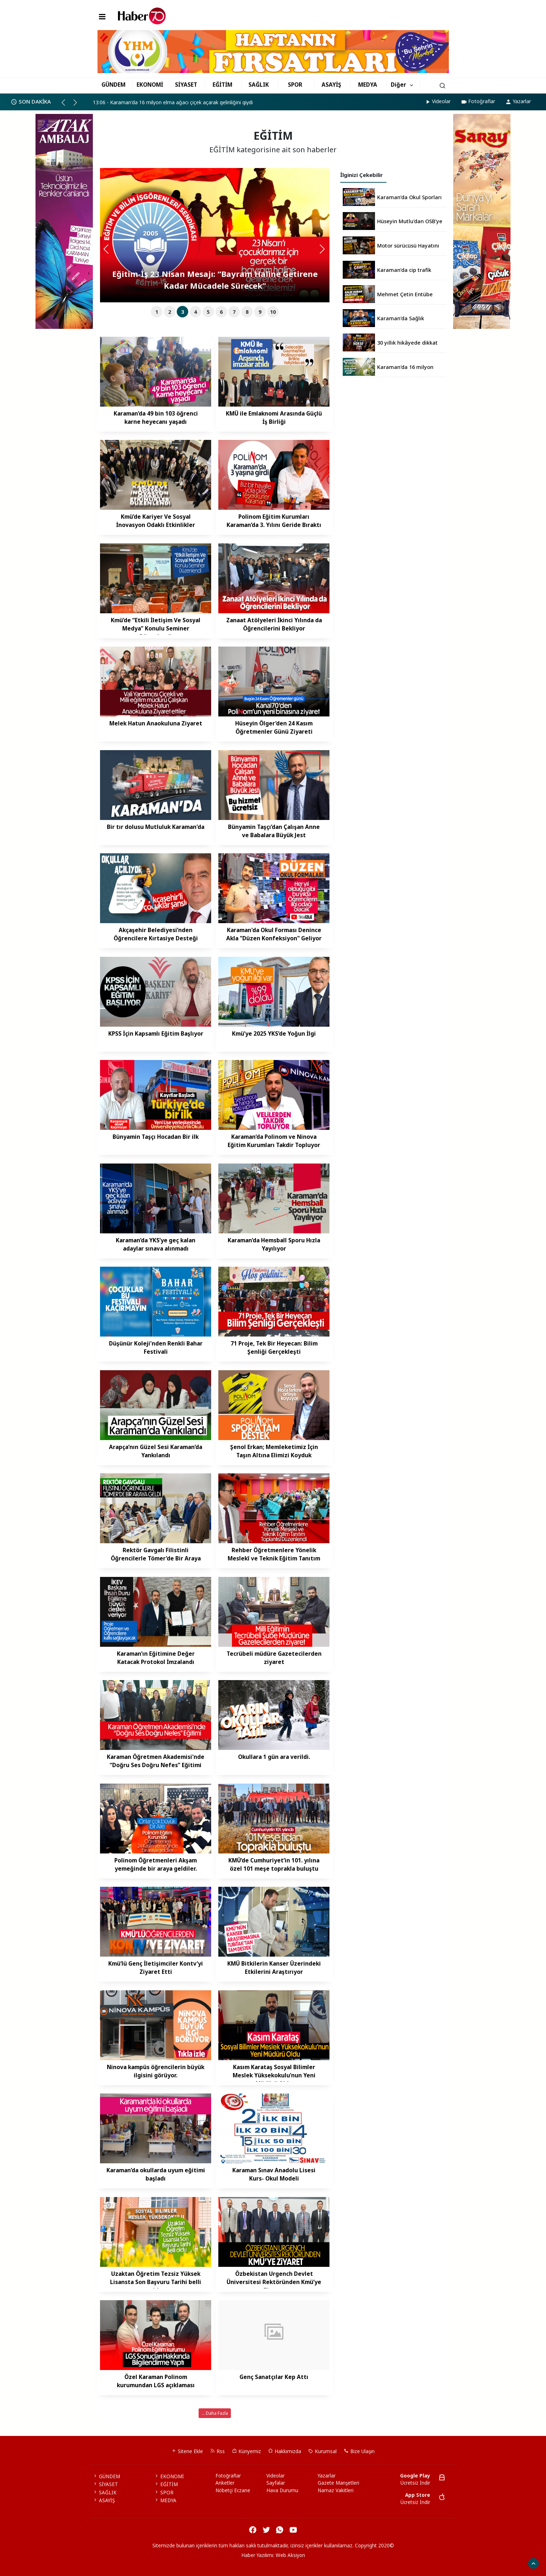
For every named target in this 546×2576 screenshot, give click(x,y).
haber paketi (245, 2563)
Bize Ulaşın (359, 2451)
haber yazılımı (213, 2563)
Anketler (224, 2483)
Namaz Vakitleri (335, 2490)
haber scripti (275, 2563)
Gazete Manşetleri (338, 2483)
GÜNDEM (113, 84)
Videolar (437, 101)
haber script (335, 2563)
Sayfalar (275, 2483)
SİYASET (186, 84)
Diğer (398, 84)
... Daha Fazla (214, 2413)
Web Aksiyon (290, 2555)
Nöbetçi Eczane (232, 2490)
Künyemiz (246, 2451)
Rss (217, 2451)
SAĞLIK (258, 84)
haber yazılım (305, 2563)
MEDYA (367, 84)
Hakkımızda (284, 2451)
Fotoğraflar (478, 101)
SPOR (295, 84)
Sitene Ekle (187, 2451)
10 (273, 311)
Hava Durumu (282, 2490)
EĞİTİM (222, 84)
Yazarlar (518, 101)
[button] (66, 105)
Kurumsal (322, 2451)
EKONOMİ (150, 84)
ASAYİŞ (331, 84)
